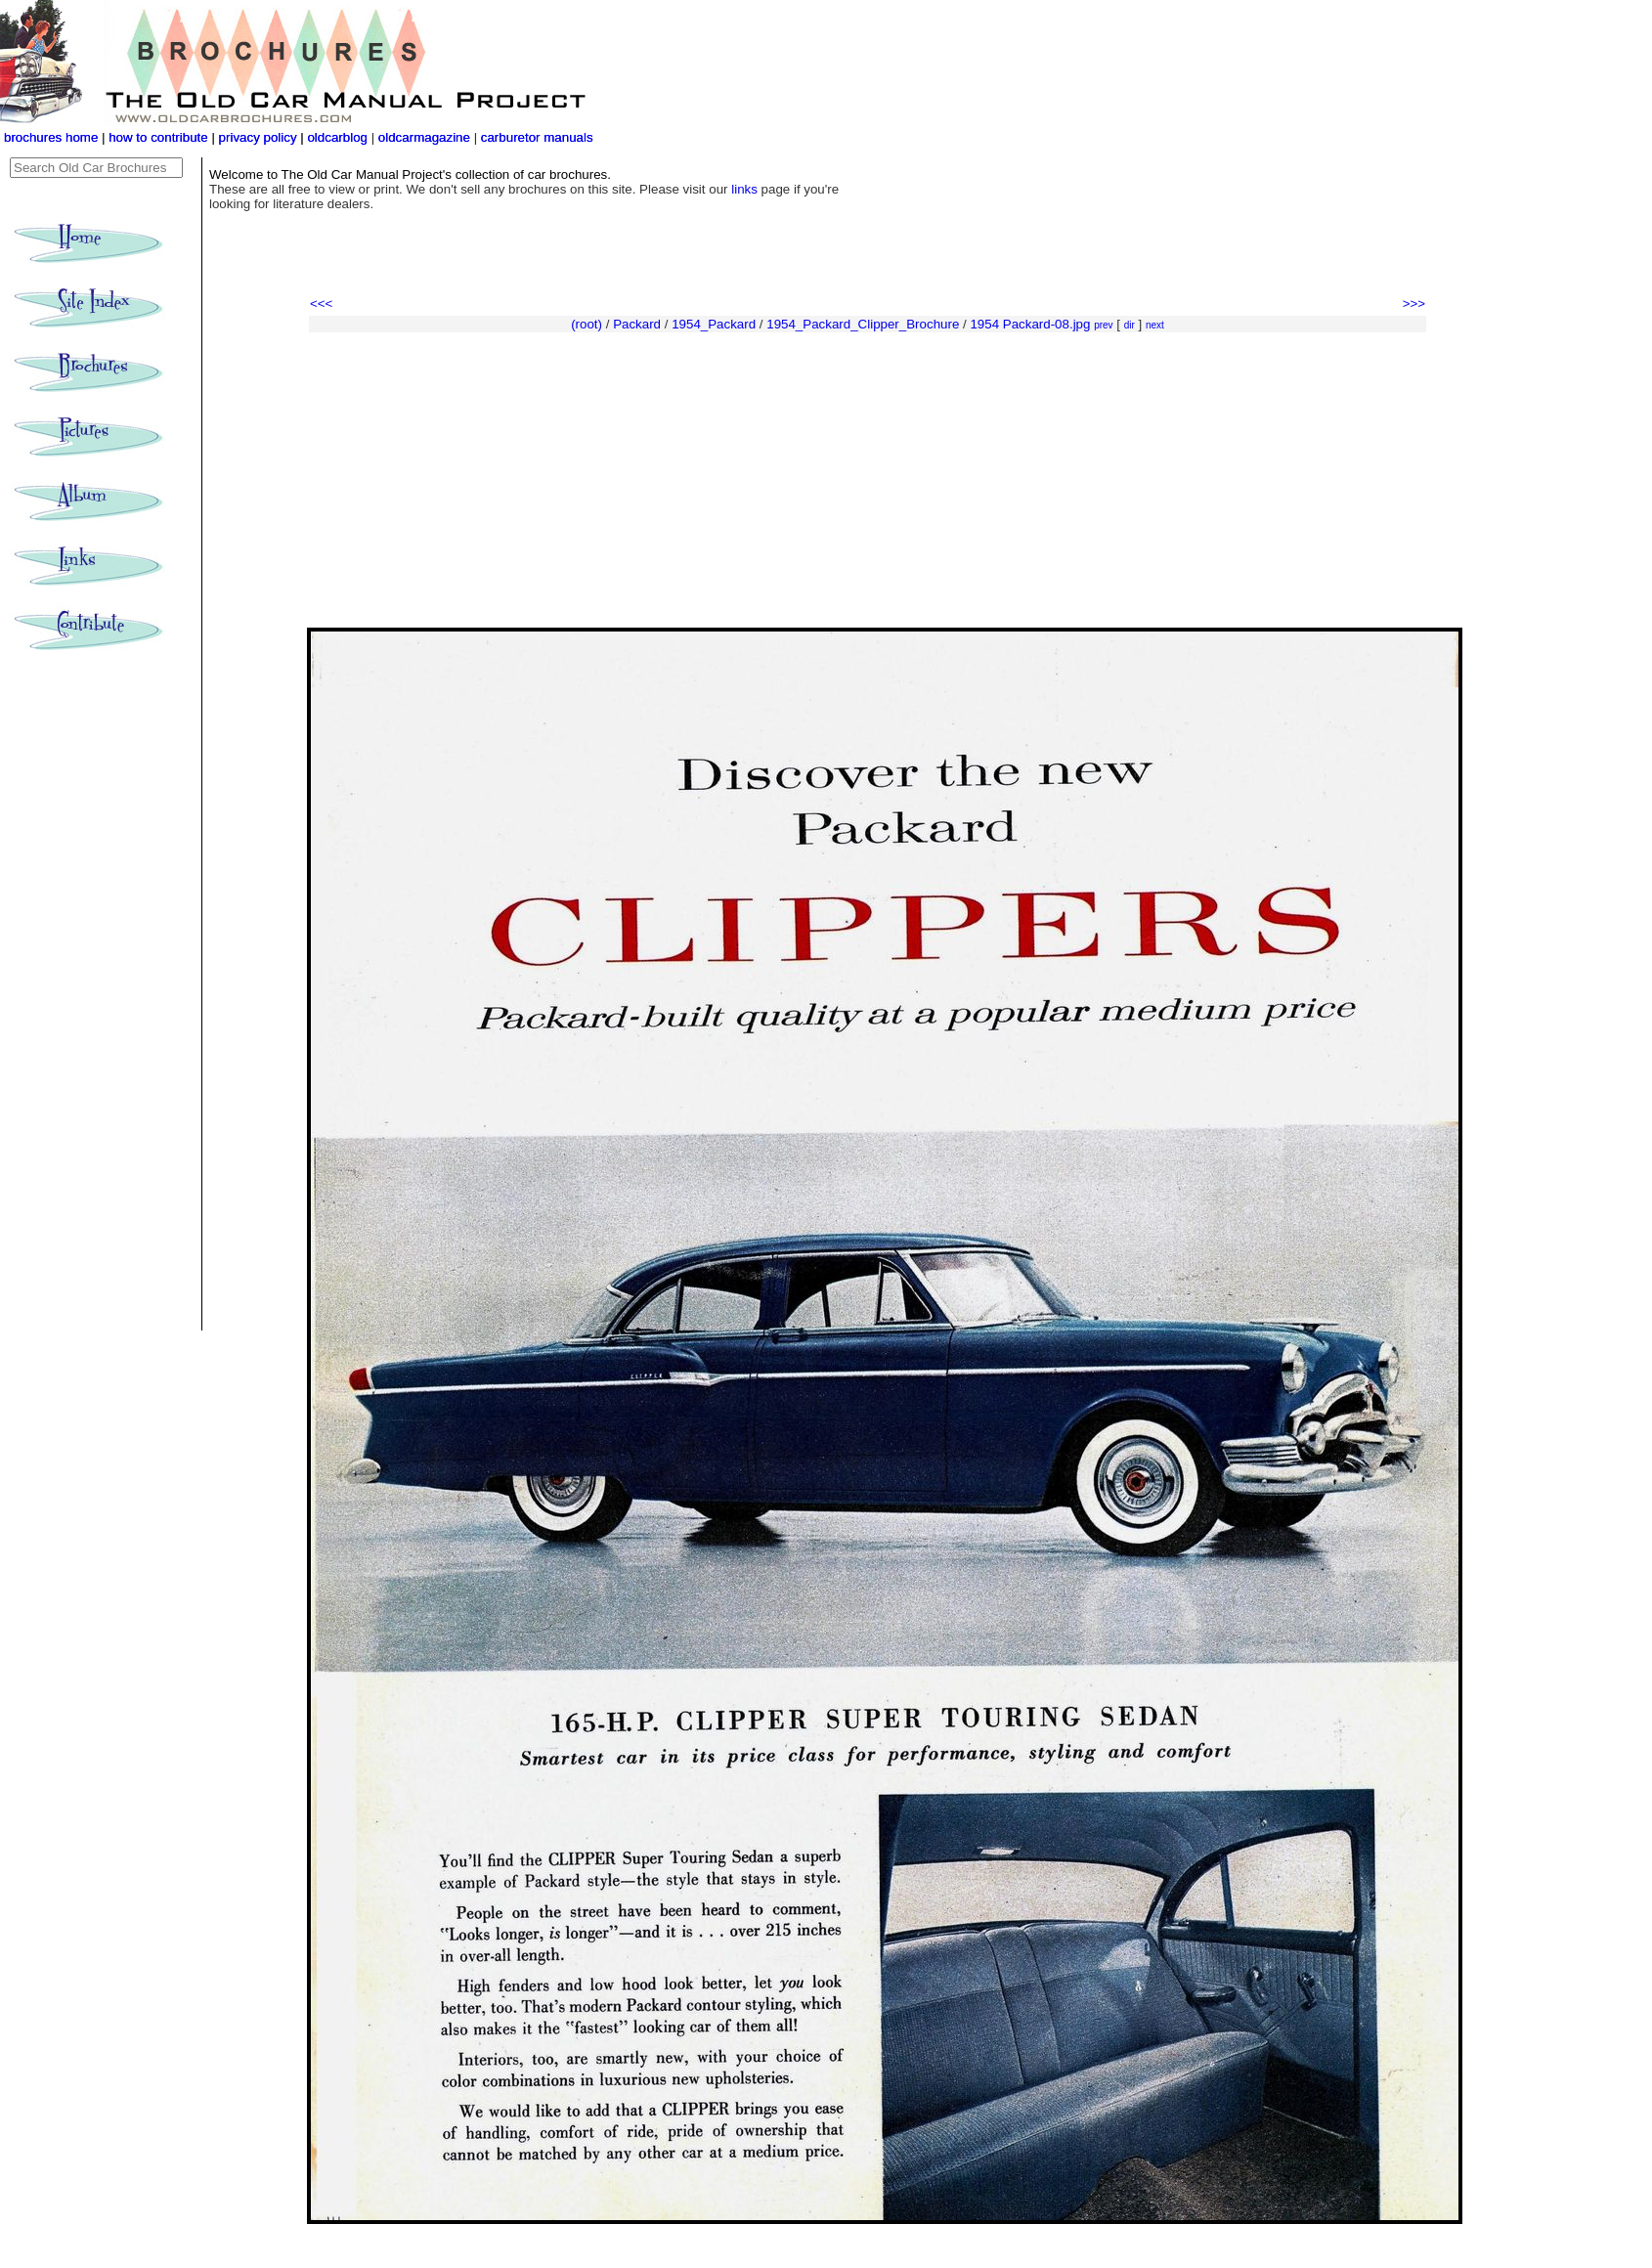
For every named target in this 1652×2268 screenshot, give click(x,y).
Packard (637, 324)
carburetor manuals (535, 137)
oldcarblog (337, 137)
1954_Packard (714, 324)
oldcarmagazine (426, 137)
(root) (586, 324)
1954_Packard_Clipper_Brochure (862, 324)
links (744, 189)
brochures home (51, 137)
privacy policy (260, 137)
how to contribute (158, 137)
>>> (1414, 303)
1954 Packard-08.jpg (1030, 324)
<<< (321, 303)
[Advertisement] (867, 481)
